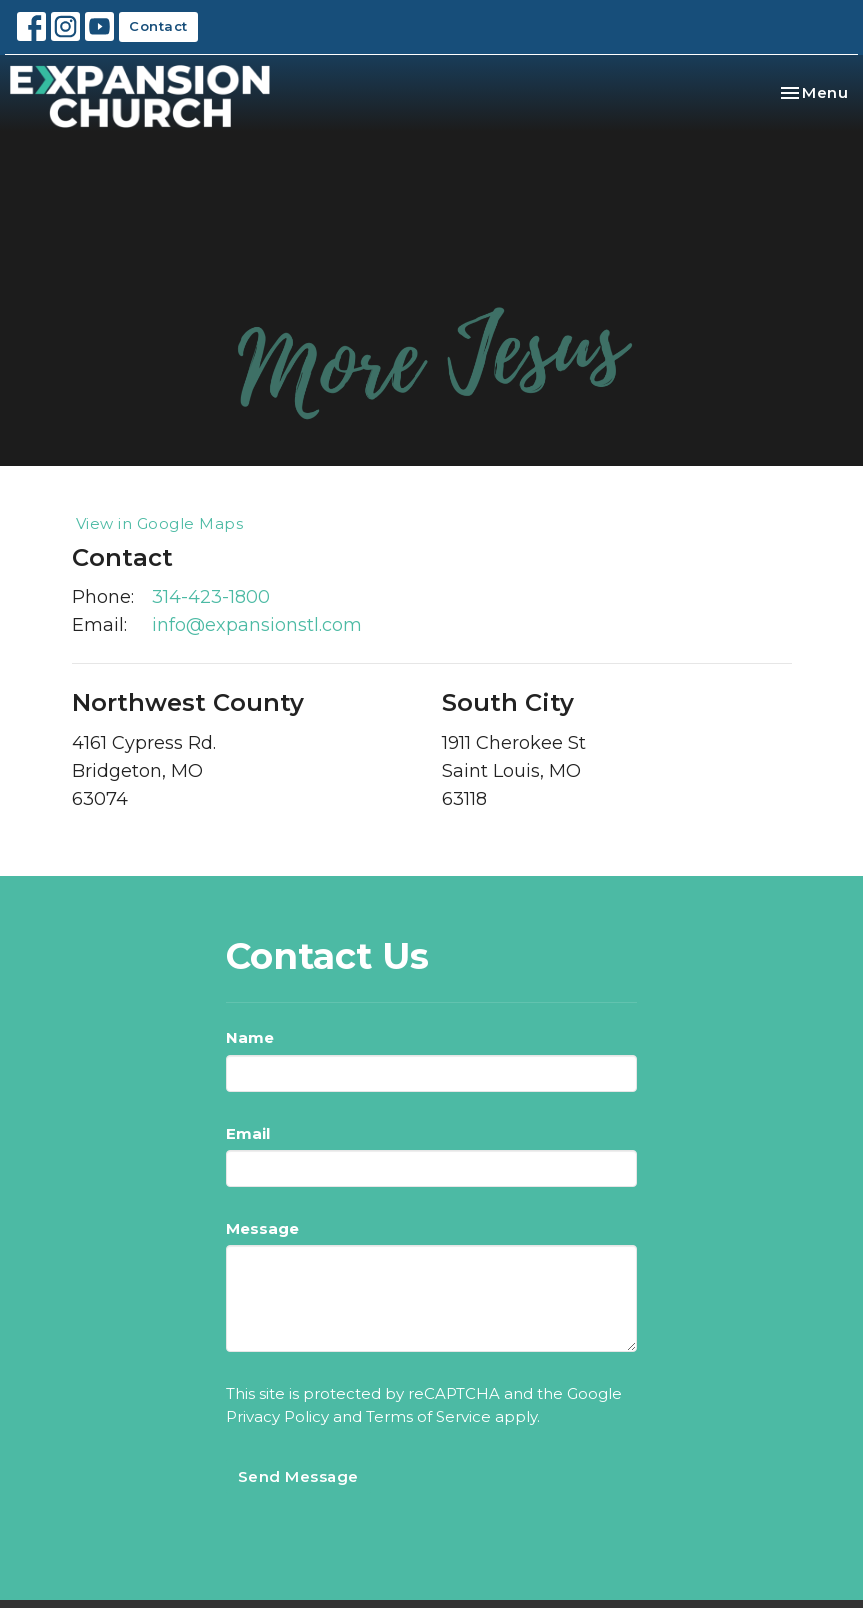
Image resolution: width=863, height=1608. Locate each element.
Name (250, 1037)
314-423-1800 (211, 597)
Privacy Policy (277, 1416)
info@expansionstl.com (257, 625)
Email (248, 1133)
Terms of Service (428, 1416)
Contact (158, 26)
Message (262, 1228)
